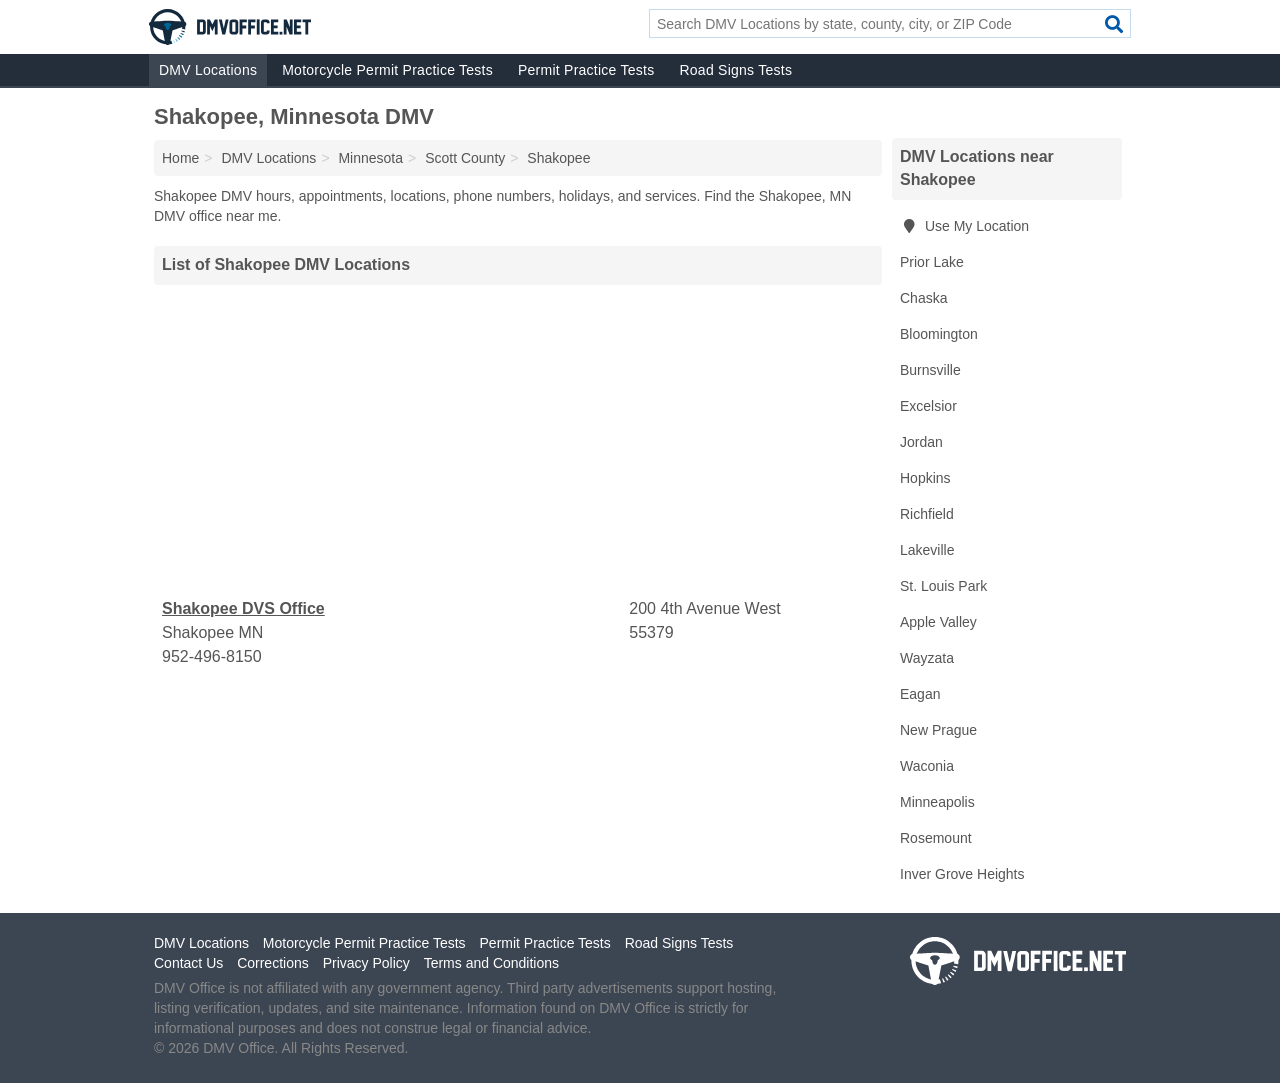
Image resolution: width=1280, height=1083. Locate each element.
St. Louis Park (943, 586)
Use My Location (964, 226)
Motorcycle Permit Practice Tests (387, 70)
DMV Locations (208, 70)
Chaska (923, 298)
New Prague (938, 730)
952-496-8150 (212, 656)
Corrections (273, 963)
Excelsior (928, 406)
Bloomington (939, 334)
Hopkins (925, 478)
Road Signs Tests (735, 70)
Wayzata (927, 658)
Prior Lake (932, 262)
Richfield (927, 514)
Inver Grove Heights (962, 874)
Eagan (920, 694)
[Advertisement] (518, 441)
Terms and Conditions (491, 963)
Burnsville (930, 370)
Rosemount (936, 838)
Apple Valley (938, 622)
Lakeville (927, 550)
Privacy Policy (366, 963)
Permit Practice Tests (586, 70)
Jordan (921, 442)
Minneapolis (937, 802)
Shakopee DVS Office (243, 608)
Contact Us (188, 963)
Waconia (927, 766)
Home (180, 158)
